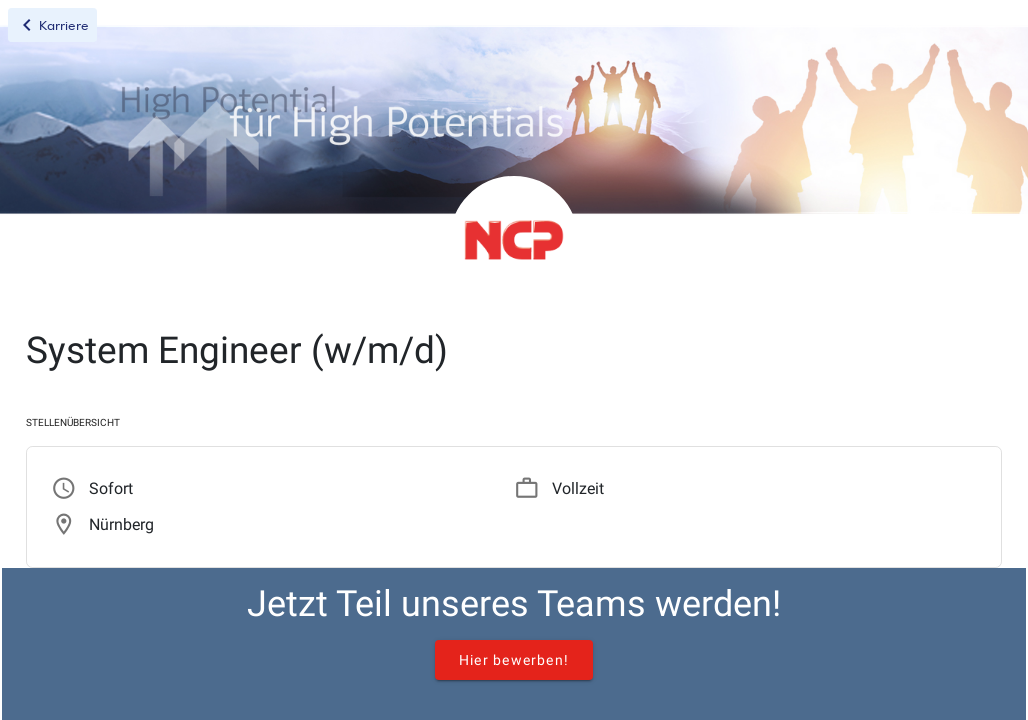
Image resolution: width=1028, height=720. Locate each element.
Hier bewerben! (514, 660)
